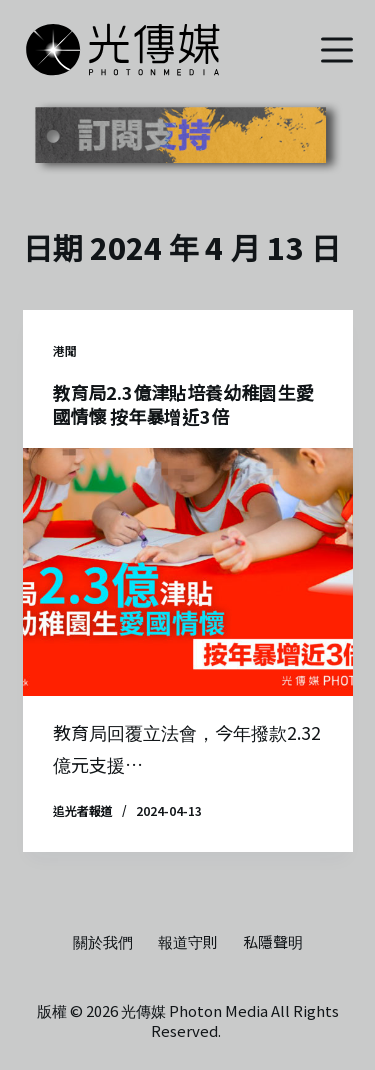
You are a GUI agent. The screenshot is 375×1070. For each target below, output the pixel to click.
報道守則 (188, 942)
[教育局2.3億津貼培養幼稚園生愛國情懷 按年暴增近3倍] (188, 572)
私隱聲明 (273, 942)
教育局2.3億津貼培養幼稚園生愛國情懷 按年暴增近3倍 (183, 403)
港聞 (65, 350)
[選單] (337, 50)
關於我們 (103, 942)
